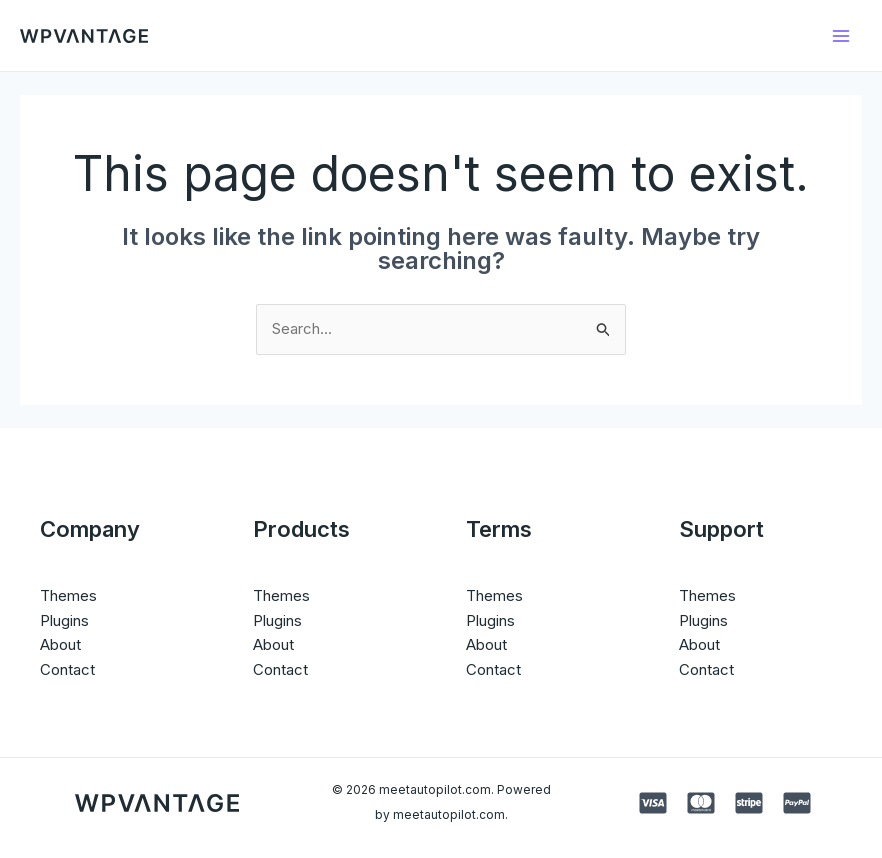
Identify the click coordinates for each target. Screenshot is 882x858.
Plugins (64, 620)
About (60, 644)
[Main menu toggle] (841, 35)
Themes (68, 595)
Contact (67, 669)
